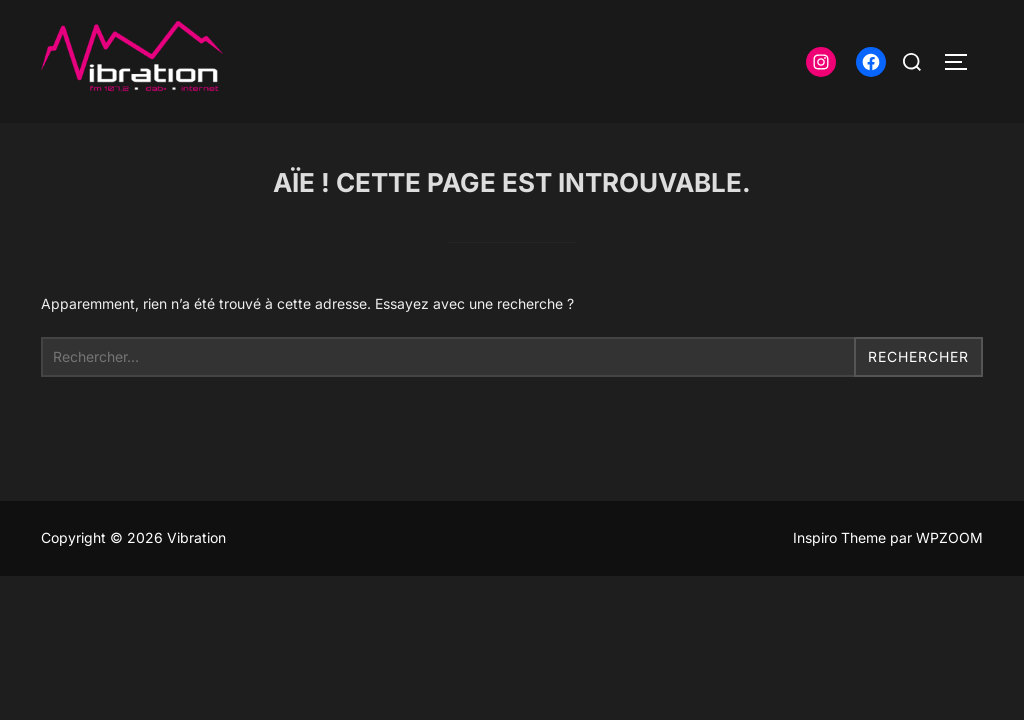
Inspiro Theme (839, 537)
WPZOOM (949, 537)
